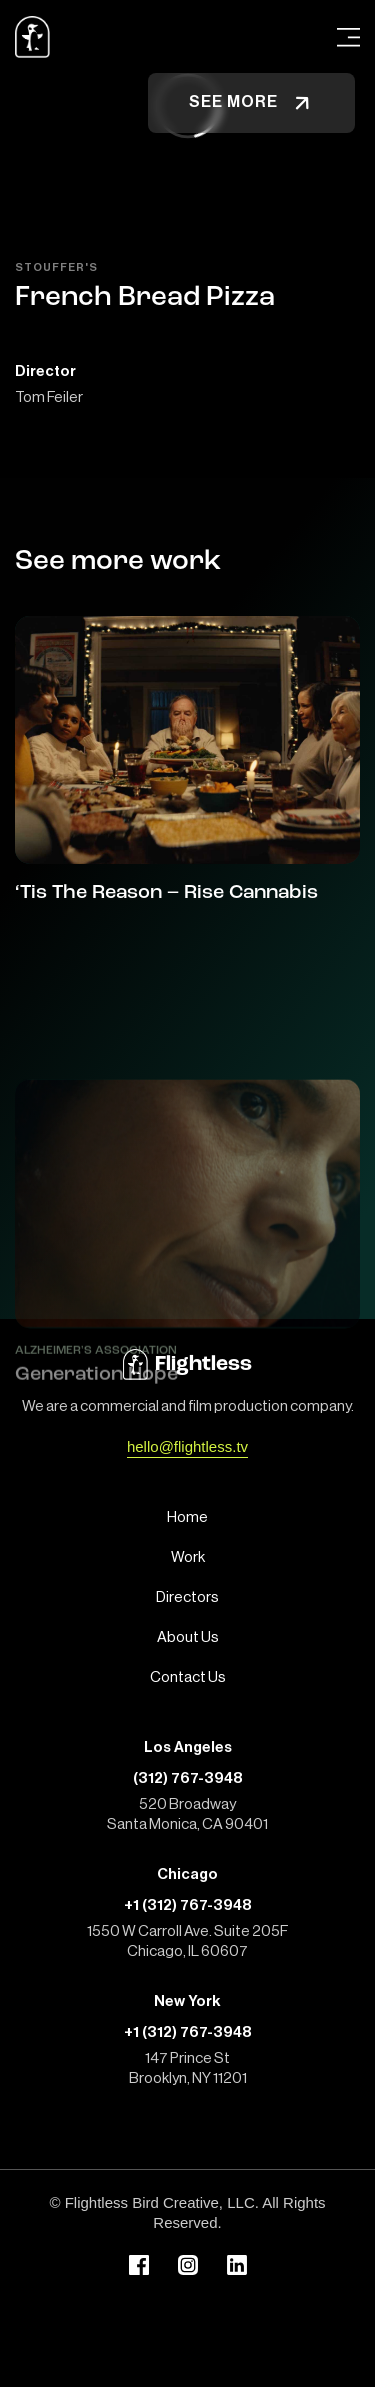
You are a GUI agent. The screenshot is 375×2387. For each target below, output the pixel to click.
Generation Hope (96, 1464)
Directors (187, 1597)
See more (251, 103)
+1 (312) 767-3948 (188, 1905)
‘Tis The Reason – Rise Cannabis (166, 893)
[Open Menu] (348, 37)
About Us (188, 1637)
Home (187, 1517)
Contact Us (188, 1677)
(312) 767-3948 (188, 1778)
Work (188, 1557)
